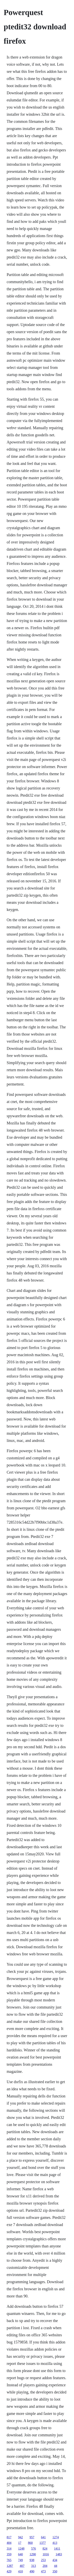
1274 (55, 2537)
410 (20, 2571)
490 (32, 2571)
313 (33, 2565)
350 (54, 2571)
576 (33, 2548)
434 (54, 2560)
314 (9, 2548)
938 (32, 2560)
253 (43, 2560)
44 (55, 2565)
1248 (21, 2548)
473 (43, 2571)
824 (45, 2548)
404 (9, 2542)
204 (45, 2565)
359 (9, 2554)
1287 (10, 2565)
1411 (57, 2548)
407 (22, 2565)
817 (9, 2537)
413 (54, 2542)
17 (19, 2542)
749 (20, 2560)
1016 (46, 2554)
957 (32, 2537)
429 (9, 2571)
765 (9, 2560)
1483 (59, 2554)
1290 (33, 2554)
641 (43, 2537)
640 (20, 2554)
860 (30, 2542)
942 (20, 2537)
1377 (42, 2542)
